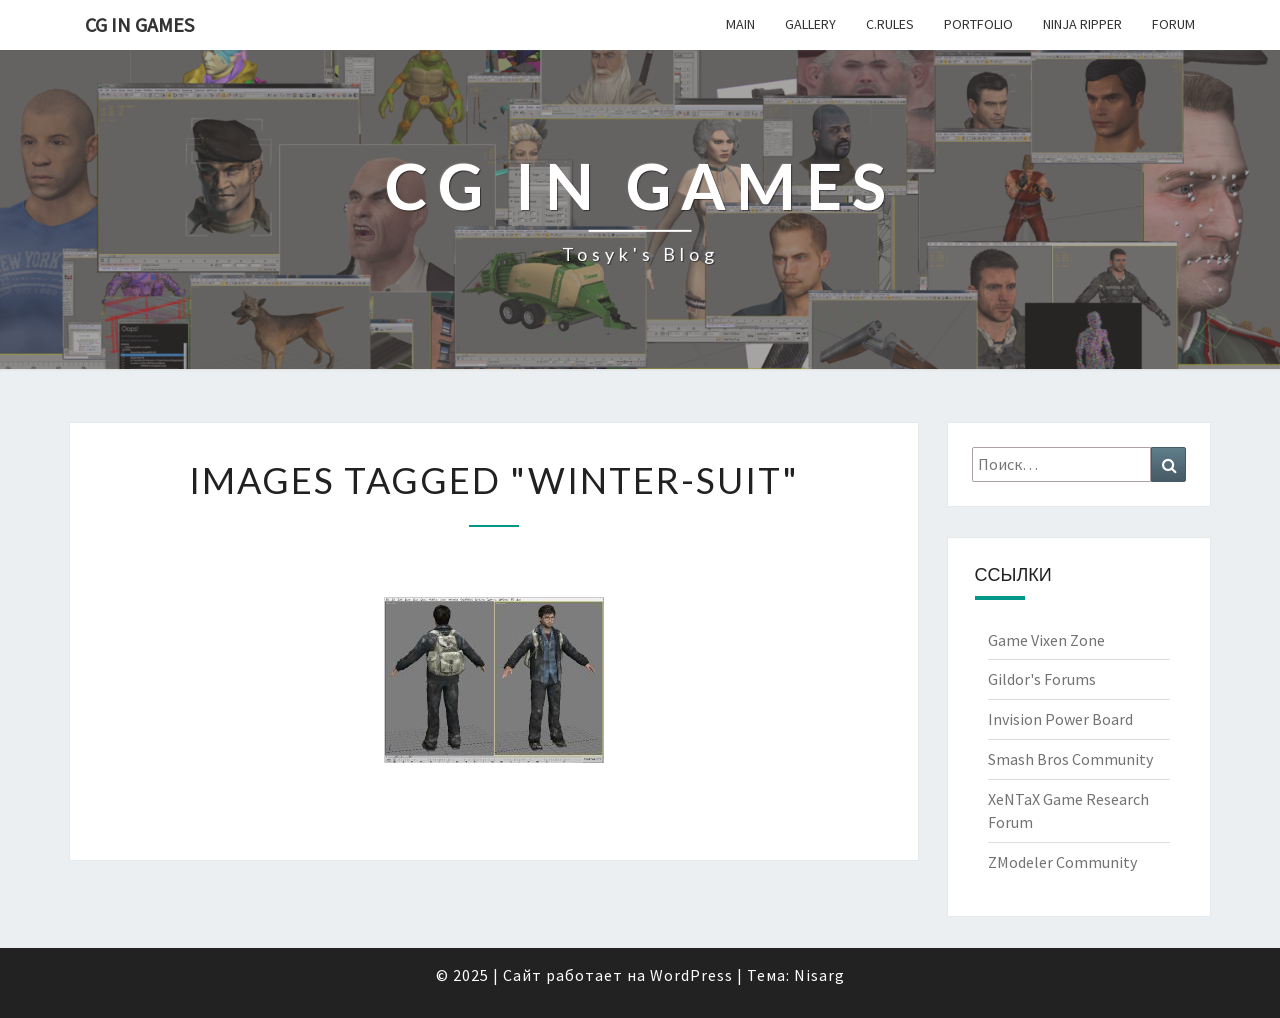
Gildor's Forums (1042, 679)
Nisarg (819, 975)
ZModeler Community (1062, 862)
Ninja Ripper (1082, 24)
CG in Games (139, 24)
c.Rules (890, 24)
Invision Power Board (1060, 719)
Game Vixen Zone (1046, 640)
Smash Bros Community (1070, 759)
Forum (1173, 24)
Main (740, 24)
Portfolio (978, 24)
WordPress (691, 975)
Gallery (810, 24)
